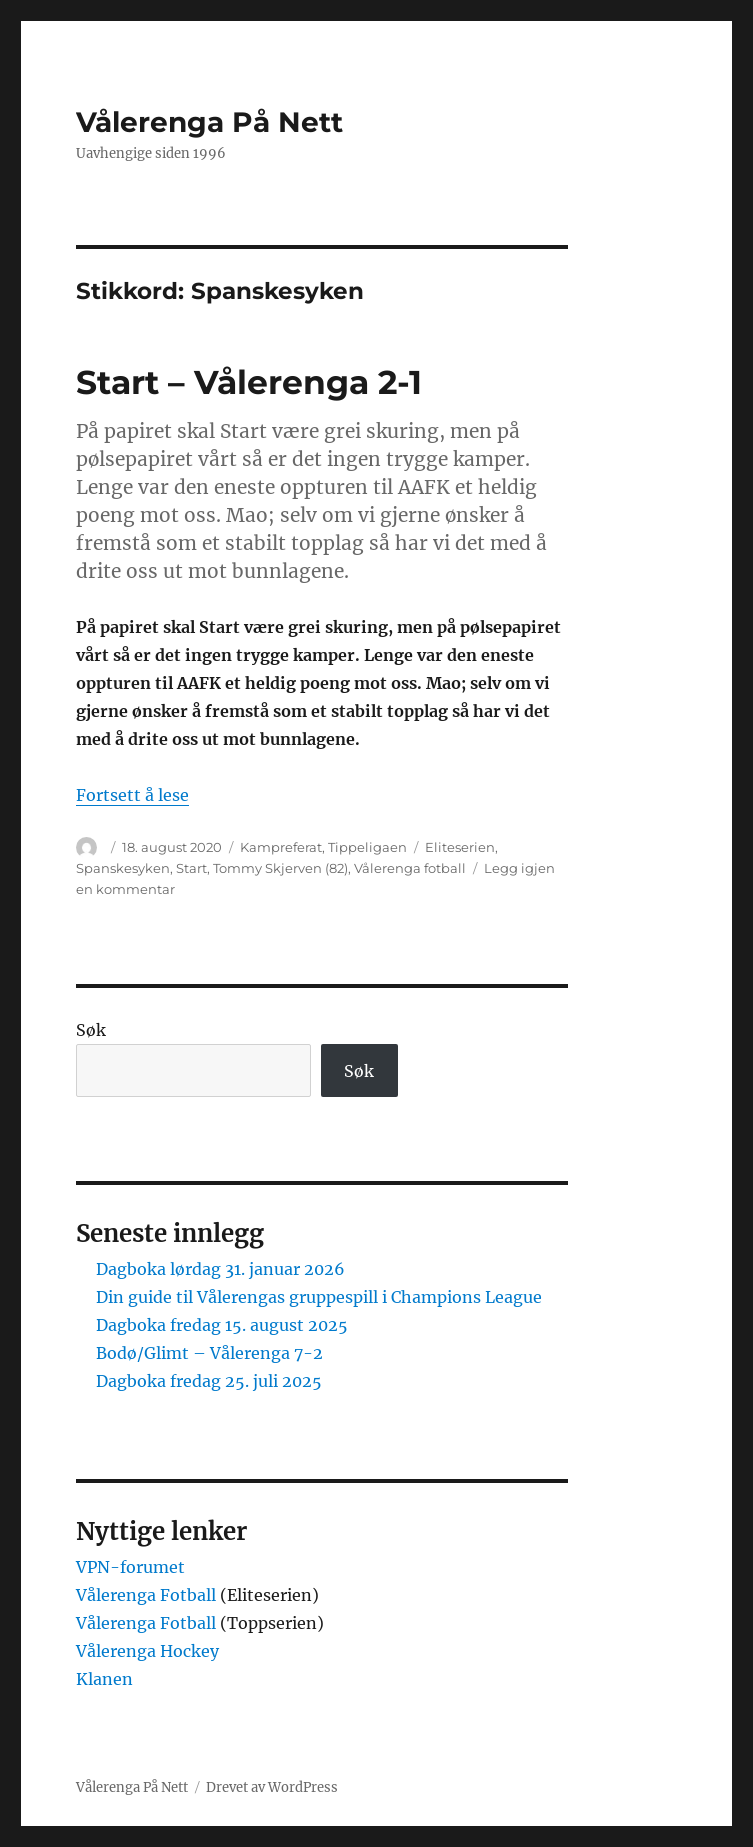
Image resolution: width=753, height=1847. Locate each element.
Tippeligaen (367, 847)
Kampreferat (281, 847)
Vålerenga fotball (410, 868)
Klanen (104, 1679)
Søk (91, 1030)
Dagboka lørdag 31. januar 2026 (220, 1269)
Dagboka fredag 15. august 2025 (222, 1325)
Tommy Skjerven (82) (280, 868)
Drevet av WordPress (272, 1787)
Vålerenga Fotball (148, 1595)
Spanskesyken (123, 868)
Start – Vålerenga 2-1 (249, 382)
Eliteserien (460, 847)
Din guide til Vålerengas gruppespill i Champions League (319, 1297)
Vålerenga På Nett (209, 122)
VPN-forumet (130, 1567)
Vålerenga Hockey (147, 1651)
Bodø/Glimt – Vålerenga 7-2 (209, 1353)
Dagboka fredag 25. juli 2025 (209, 1381)
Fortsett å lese (132, 795)
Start (191, 868)
